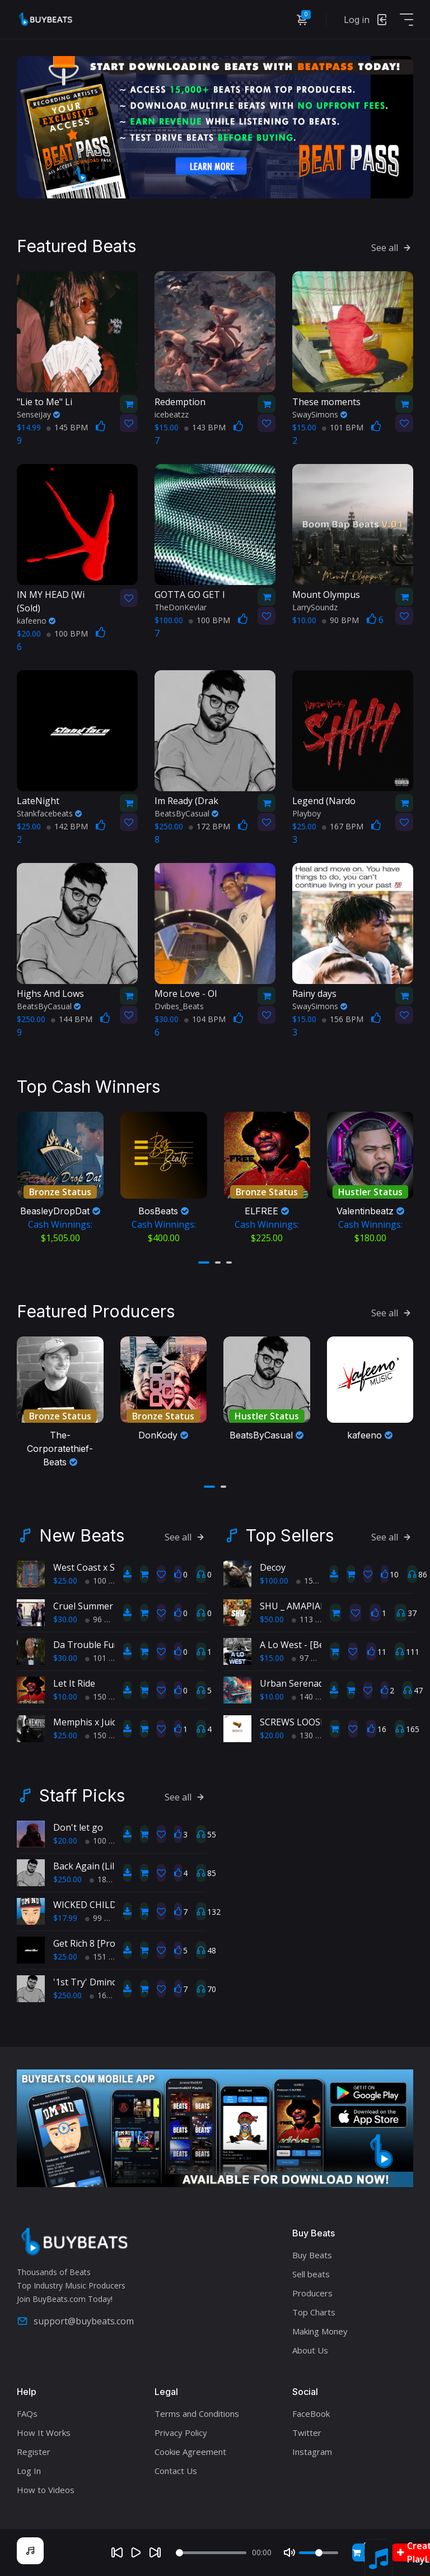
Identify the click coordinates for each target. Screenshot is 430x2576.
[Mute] (289, 2552)
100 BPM (67, 633)
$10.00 (65, 1696)
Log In (29, 2470)
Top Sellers (290, 1535)
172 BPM (209, 826)
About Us (310, 2350)
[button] (203, 1262)
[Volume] (318, 2552)
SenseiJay (38, 414)
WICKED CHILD (84, 1905)
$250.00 (67, 1879)
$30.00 (65, 1619)
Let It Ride (74, 1683)
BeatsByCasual (186, 813)
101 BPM (342, 427)
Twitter (306, 2432)
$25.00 (65, 1580)
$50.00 (272, 1619)
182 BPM (110, 1879)
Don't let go (78, 1827)
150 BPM (106, 1696)
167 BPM (342, 826)
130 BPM (312, 1735)
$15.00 (272, 1658)
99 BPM (103, 1918)
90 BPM (340, 620)
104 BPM (205, 1019)
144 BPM (71, 1019)
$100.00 (274, 1580)
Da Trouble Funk (88, 1645)
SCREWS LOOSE (292, 1722)
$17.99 (65, 1918)
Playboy (306, 813)
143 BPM (205, 427)
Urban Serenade (294, 1683)
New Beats (81, 1535)
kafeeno (36, 620)
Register (33, 2451)
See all (392, 248)
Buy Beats (312, 2255)
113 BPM (312, 1619)
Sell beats (311, 2274)
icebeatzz (172, 414)
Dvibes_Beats (179, 1006)
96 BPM (103, 1619)
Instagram (312, 2451)
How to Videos (45, 2489)
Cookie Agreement (190, 2451)
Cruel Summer (83, 1606)
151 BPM (106, 1956)
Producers (312, 2293)
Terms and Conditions (197, 2413)
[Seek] (211, 2552)
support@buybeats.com (75, 2321)
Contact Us (176, 2470)
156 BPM (342, 1019)
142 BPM (67, 826)
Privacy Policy (181, 2432)
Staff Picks (82, 1795)
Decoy (273, 1567)
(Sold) (64, 601)
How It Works (44, 2432)
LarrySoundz (315, 607)
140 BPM (312, 1696)
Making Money (320, 2331)
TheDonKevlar (181, 607)
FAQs (27, 2413)
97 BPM (310, 1658)
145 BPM (67, 427)
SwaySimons (319, 414)
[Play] (136, 2552)
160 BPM (110, 1995)
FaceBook (311, 2413)
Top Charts (313, 2312)
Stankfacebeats (49, 813)
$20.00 (272, 1735)
